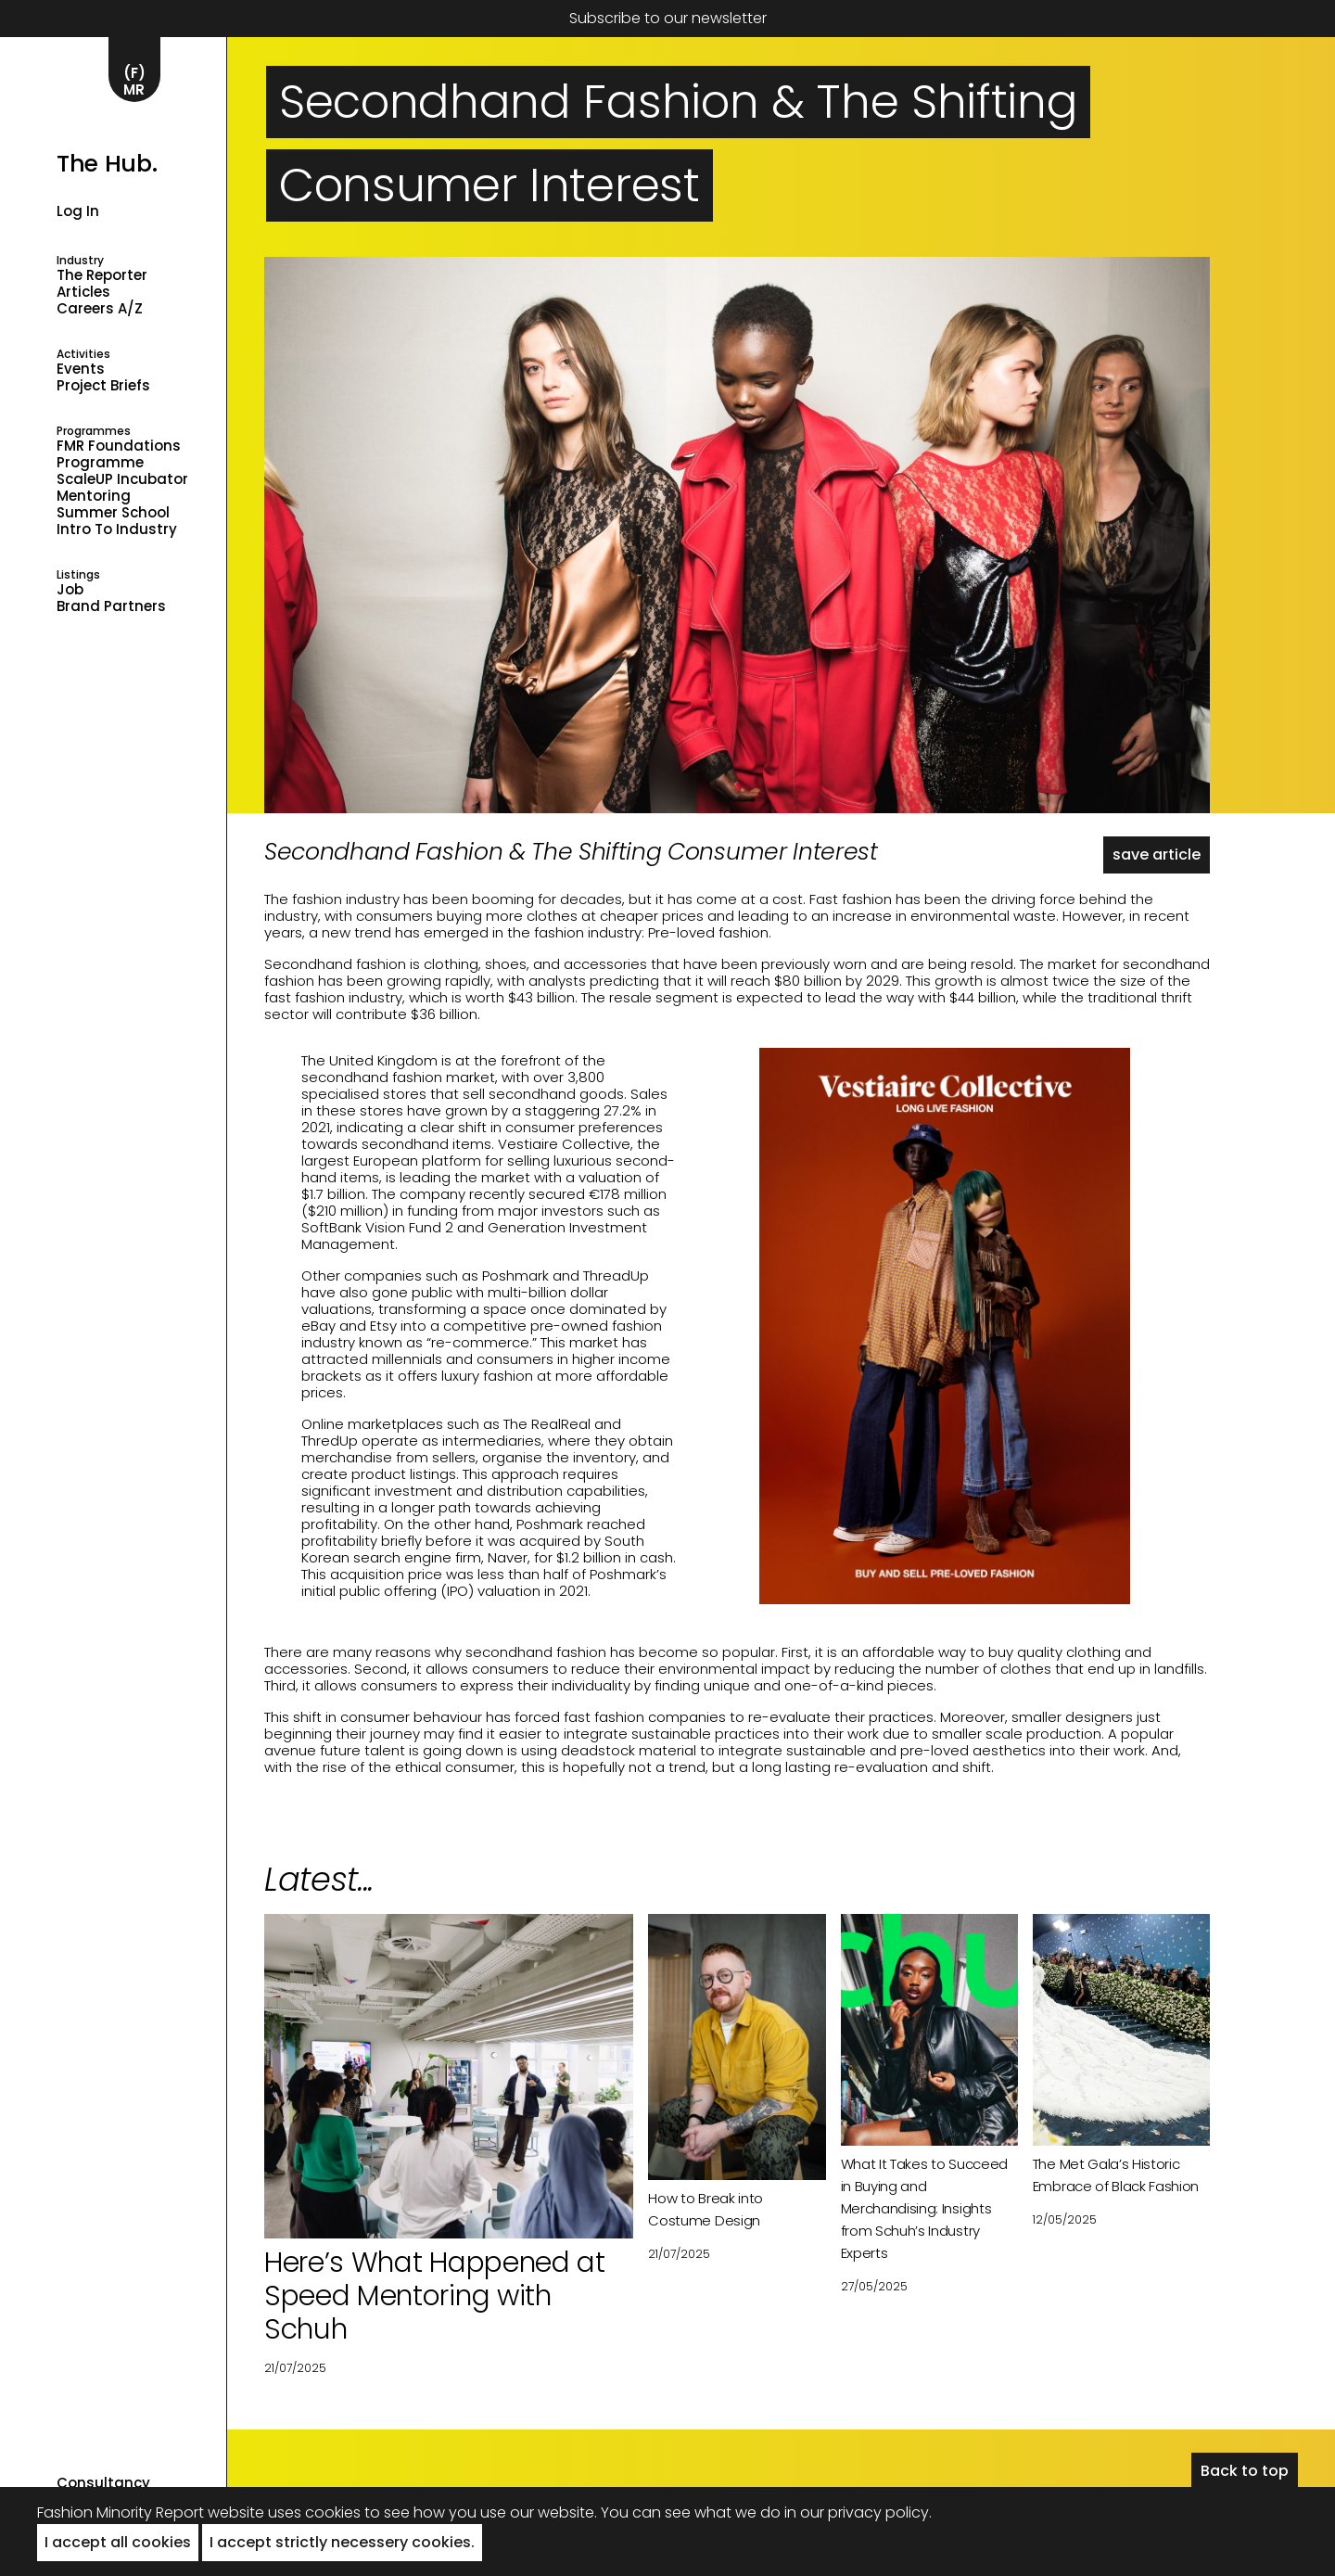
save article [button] (1156, 854)
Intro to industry (117, 529)
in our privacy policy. (858, 2512)
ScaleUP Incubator (122, 479)
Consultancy (103, 2483)
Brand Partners (111, 606)
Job (70, 589)
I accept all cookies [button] (117, 2542)
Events (81, 369)
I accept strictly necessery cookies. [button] (342, 2542)
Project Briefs (103, 385)
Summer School (113, 512)
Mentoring (94, 496)
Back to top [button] (1245, 2470)
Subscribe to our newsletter (668, 18)
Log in (78, 211)
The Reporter (102, 275)
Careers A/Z (100, 308)
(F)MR (134, 81)
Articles (83, 292)
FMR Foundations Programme (119, 454)
